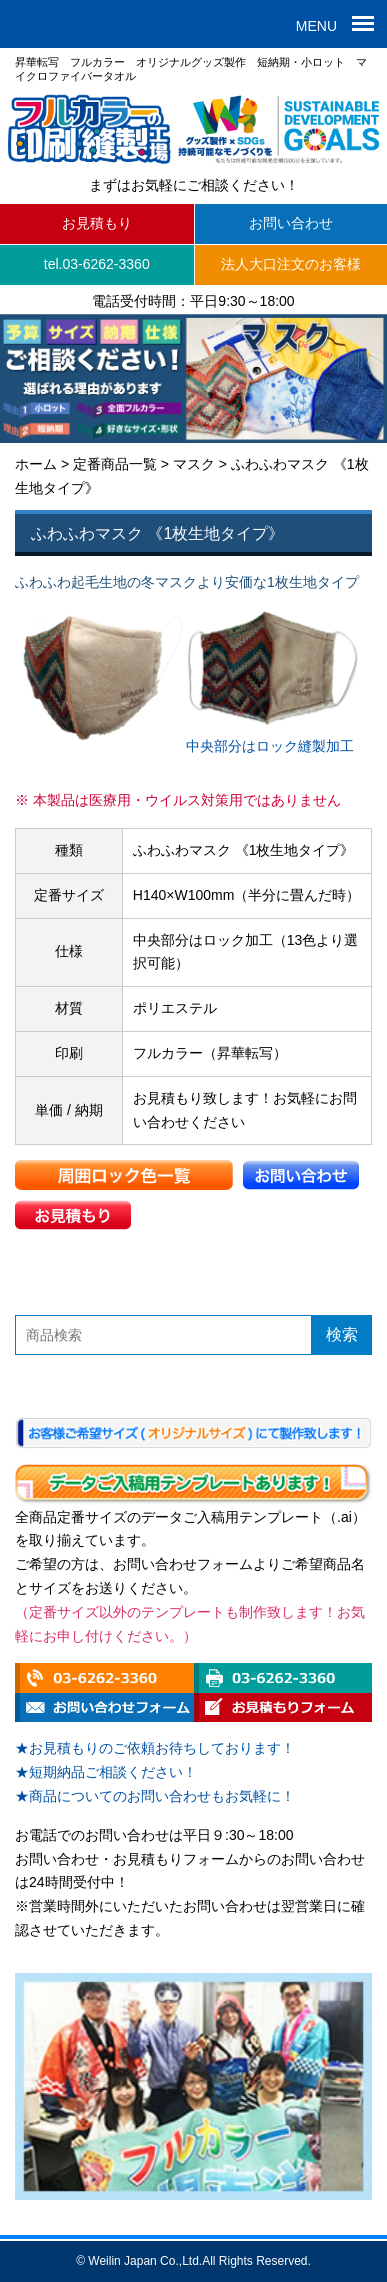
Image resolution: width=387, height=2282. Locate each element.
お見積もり (97, 223)
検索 (342, 1334)
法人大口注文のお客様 (291, 264)
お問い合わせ (291, 223)
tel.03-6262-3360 (97, 264)
